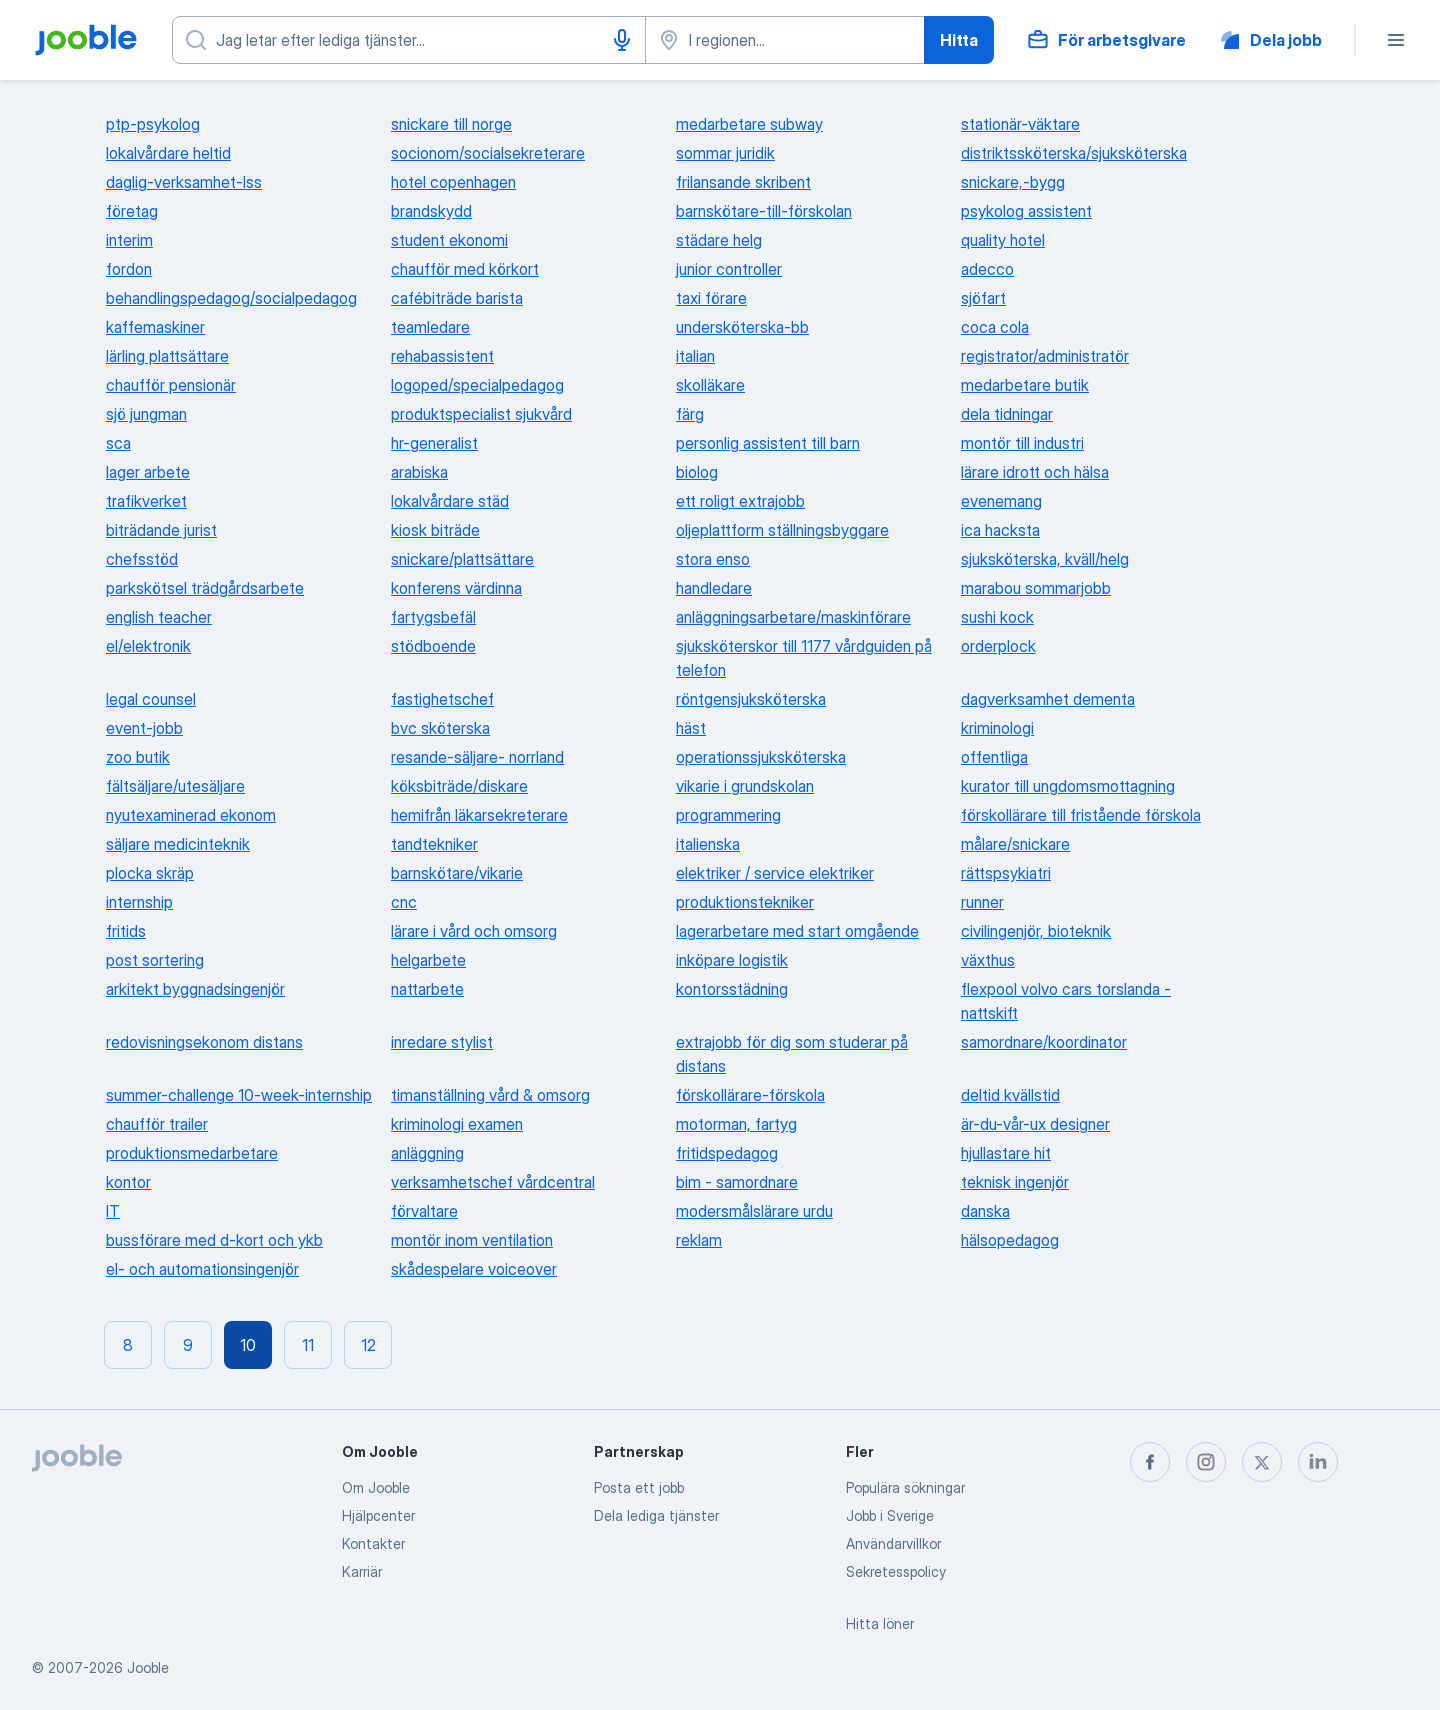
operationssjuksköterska (761, 757)
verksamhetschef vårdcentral (493, 1182)
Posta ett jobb (639, 1487)
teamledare (430, 327)
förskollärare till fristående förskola (1081, 815)
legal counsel (151, 699)
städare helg (719, 240)
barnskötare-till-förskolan (764, 211)
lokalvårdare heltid (168, 153)
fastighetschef (442, 699)
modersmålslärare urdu (754, 1211)
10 (248, 1345)
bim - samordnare (737, 1182)
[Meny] (1396, 40)
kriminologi (997, 728)
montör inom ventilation (472, 1240)
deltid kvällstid (1010, 1095)
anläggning (427, 1153)
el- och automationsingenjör (202, 1269)
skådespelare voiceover (474, 1269)
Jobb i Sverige (890, 1515)
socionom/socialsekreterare (488, 153)
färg (690, 414)
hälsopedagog (1010, 1240)
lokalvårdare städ (450, 501)
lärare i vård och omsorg (474, 931)
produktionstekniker (745, 902)
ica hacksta (1000, 530)
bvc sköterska (440, 728)
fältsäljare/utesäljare (175, 786)
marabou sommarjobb (1036, 588)
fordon (129, 269)
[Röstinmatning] (622, 40)
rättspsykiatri (1006, 873)
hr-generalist (434, 443)
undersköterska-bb (742, 327)
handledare (714, 588)
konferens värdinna (456, 588)
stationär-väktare (1020, 124)
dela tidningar (1007, 414)
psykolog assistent (1026, 211)
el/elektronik (148, 646)
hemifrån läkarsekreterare (479, 815)
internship (139, 902)
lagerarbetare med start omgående (797, 931)
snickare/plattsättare (462, 559)
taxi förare (711, 298)
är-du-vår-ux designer (1035, 1124)
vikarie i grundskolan (745, 786)
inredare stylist (442, 1042)
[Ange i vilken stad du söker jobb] (785, 40)
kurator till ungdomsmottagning (1068, 786)
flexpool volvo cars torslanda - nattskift (1066, 1001)
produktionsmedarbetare (192, 1153)
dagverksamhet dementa (1048, 699)
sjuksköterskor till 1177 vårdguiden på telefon (804, 658)
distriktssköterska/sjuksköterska (1074, 153)
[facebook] (1150, 1462)
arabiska (419, 472)
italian (695, 356)
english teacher (159, 617)
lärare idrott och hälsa (1035, 472)
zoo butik (138, 757)
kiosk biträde (435, 530)
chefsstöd (142, 559)
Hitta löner (880, 1623)
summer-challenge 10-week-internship (239, 1095)
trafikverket (146, 501)
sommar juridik (725, 153)
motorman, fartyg (736, 1124)
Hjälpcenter (378, 1515)
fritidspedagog (727, 1153)
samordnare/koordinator (1044, 1042)
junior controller (729, 269)
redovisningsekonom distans (204, 1042)
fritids (126, 931)
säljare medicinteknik (178, 844)
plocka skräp (150, 873)
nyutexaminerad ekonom (191, 815)
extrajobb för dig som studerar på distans (792, 1054)
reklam (699, 1240)
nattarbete (427, 989)
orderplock (998, 646)
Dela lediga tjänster (656, 1515)
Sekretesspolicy (896, 1571)
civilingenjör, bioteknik (1036, 931)
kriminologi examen (457, 1124)
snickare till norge (451, 124)
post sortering (155, 960)
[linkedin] (1318, 1462)
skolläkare (710, 385)
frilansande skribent (743, 182)
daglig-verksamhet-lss (184, 182)
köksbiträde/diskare (459, 786)
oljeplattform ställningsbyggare (782, 530)
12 (368, 1345)
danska (985, 1211)
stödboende (433, 646)
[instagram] (1206, 1462)
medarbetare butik (1025, 385)
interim (129, 240)
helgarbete (428, 960)
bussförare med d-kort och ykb (214, 1240)
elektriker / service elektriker (775, 873)
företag (132, 211)
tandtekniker (434, 844)
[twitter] (1262, 1462)
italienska (708, 844)
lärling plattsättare (167, 356)
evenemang (1001, 501)
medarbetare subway (749, 124)
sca (118, 443)
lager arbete (148, 472)
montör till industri (1022, 443)
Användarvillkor (893, 1543)
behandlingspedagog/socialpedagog (231, 298)
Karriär (362, 1571)
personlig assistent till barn (768, 443)
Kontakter (373, 1543)
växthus (988, 960)
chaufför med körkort (465, 269)
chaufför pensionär (171, 385)
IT (113, 1211)
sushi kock (997, 617)
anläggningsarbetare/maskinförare (793, 617)
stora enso (713, 559)
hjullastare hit (1006, 1153)
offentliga (994, 757)
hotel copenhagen (453, 182)
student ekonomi (449, 240)
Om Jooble (376, 1487)
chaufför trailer (157, 1124)
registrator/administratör (1045, 356)
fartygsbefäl (433, 617)
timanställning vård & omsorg (490, 1095)
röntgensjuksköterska (751, 699)
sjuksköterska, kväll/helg (1045, 559)
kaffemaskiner (155, 327)
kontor (128, 1182)
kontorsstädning (732, 989)
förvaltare (424, 1211)
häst (691, 728)
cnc (404, 902)
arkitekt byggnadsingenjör (195, 989)
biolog (697, 472)
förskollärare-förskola (750, 1095)
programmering (728, 815)
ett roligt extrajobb (740, 501)
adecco (987, 269)
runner (982, 902)
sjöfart (983, 298)
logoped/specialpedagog (477, 385)
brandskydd (431, 211)
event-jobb (144, 728)
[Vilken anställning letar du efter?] (409, 40)
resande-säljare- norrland (477, 757)
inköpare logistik (732, 960)
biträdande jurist (161, 530)
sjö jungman (146, 414)
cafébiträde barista (457, 298)
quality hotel (1003, 240)
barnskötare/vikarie (457, 873)
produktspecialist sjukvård (481, 414)
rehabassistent (442, 356)
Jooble (148, 1667)
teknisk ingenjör (1015, 1182)
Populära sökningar (905, 1487)
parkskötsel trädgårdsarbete (205, 588)
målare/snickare (1015, 844)
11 (308, 1345)
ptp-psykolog (153, 124)
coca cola (995, 327)
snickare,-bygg (1013, 182)
